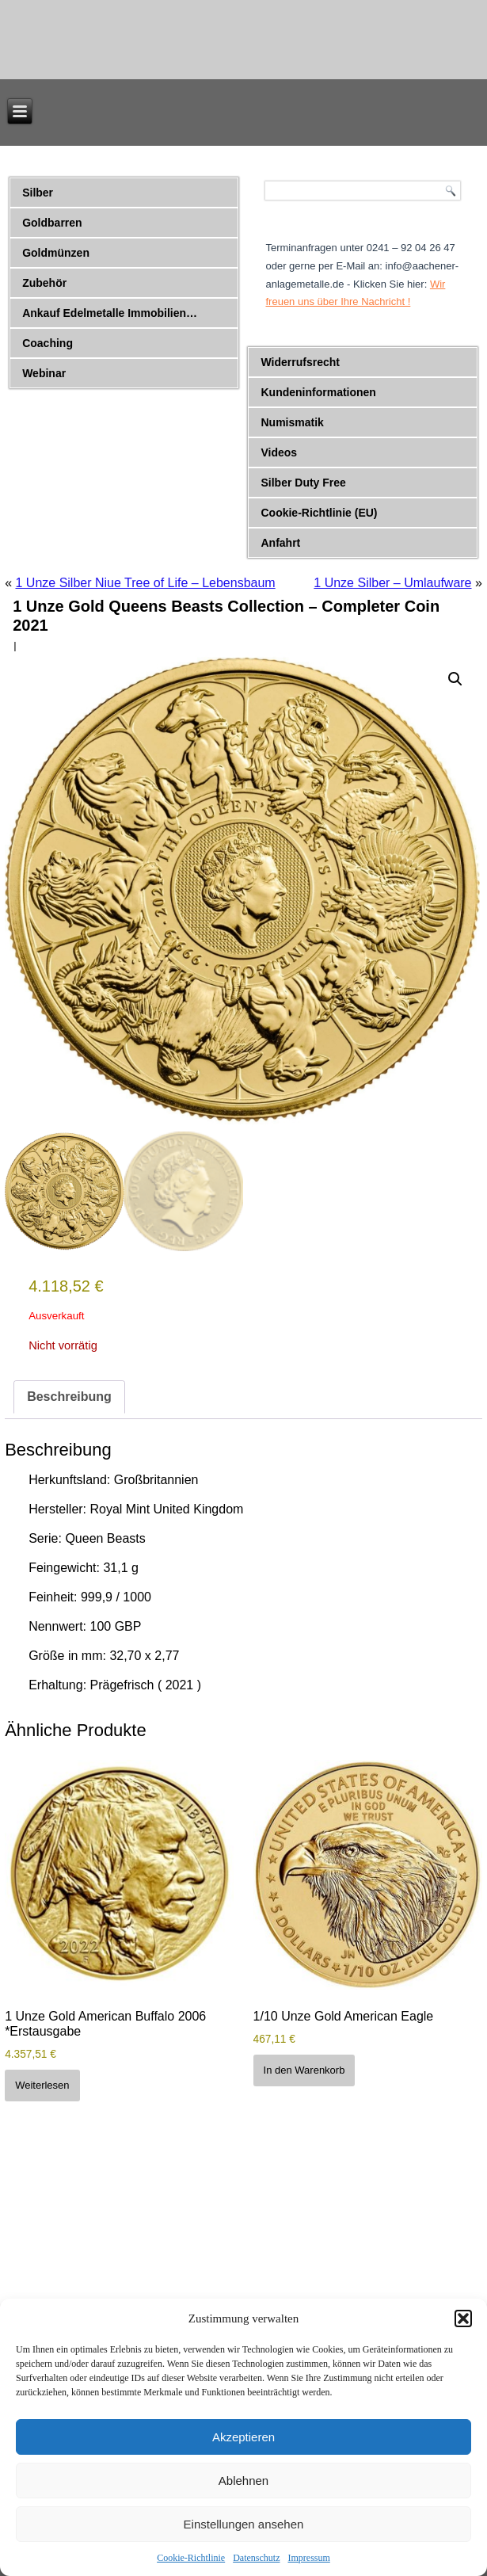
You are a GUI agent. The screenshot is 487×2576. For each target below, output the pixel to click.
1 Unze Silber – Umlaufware (392, 583)
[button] (463, 2318)
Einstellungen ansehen (244, 2524)
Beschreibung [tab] (69, 1396)
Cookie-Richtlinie (191, 2557)
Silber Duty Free (303, 482)
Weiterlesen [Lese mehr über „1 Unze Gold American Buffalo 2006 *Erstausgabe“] (42, 2085)
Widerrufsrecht (300, 362)
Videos (279, 452)
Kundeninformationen (318, 392)
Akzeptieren (243, 2437)
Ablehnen (243, 2480)
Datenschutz (256, 2557)
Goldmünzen (55, 252)
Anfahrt (280, 542)
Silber (37, 192)
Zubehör (44, 283)
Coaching (47, 343)
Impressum (308, 2557)
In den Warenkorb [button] (304, 2070)
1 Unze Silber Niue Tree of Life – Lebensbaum (145, 583)
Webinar (44, 373)
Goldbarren (52, 222)
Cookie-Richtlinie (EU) (319, 512)
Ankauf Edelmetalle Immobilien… (109, 313)
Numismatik (292, 422)
